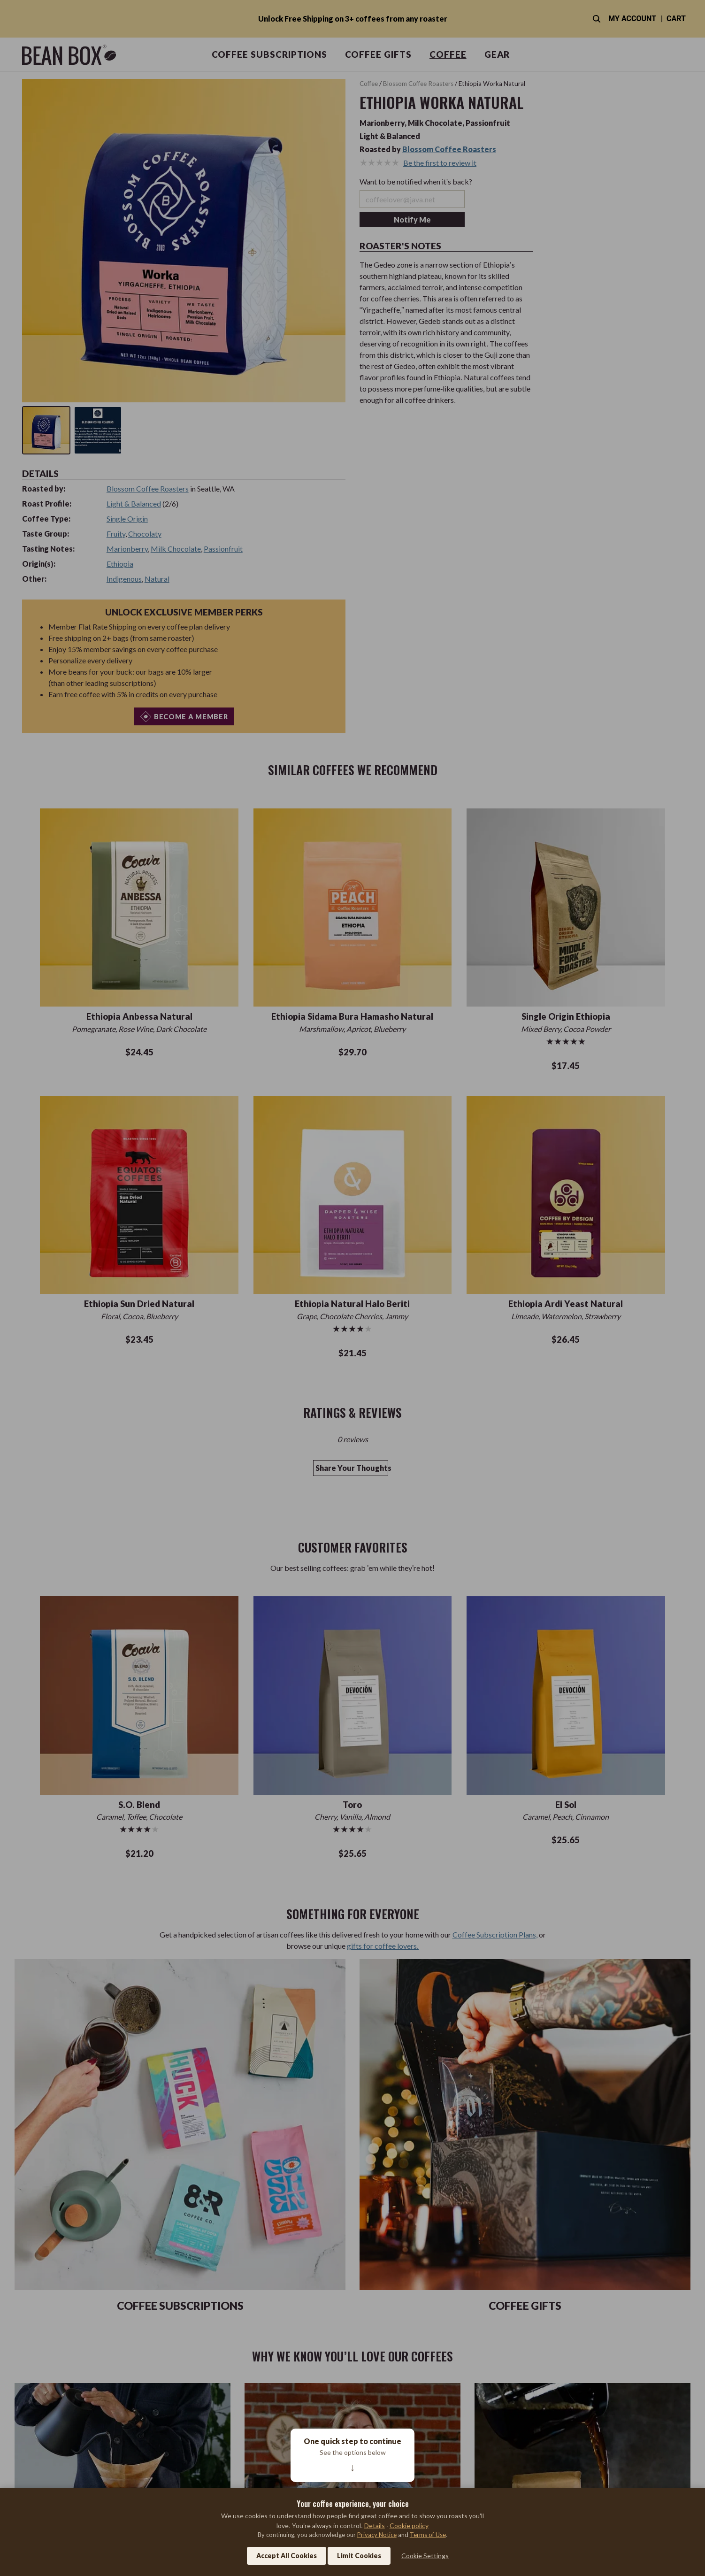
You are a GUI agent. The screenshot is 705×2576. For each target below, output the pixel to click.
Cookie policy (409, 2526)
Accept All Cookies (286, 2556)
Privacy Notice (377, 2534)
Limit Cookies (359, 2556)
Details (374, 2526)
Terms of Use (428, 2534)
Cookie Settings (425, 2556)
